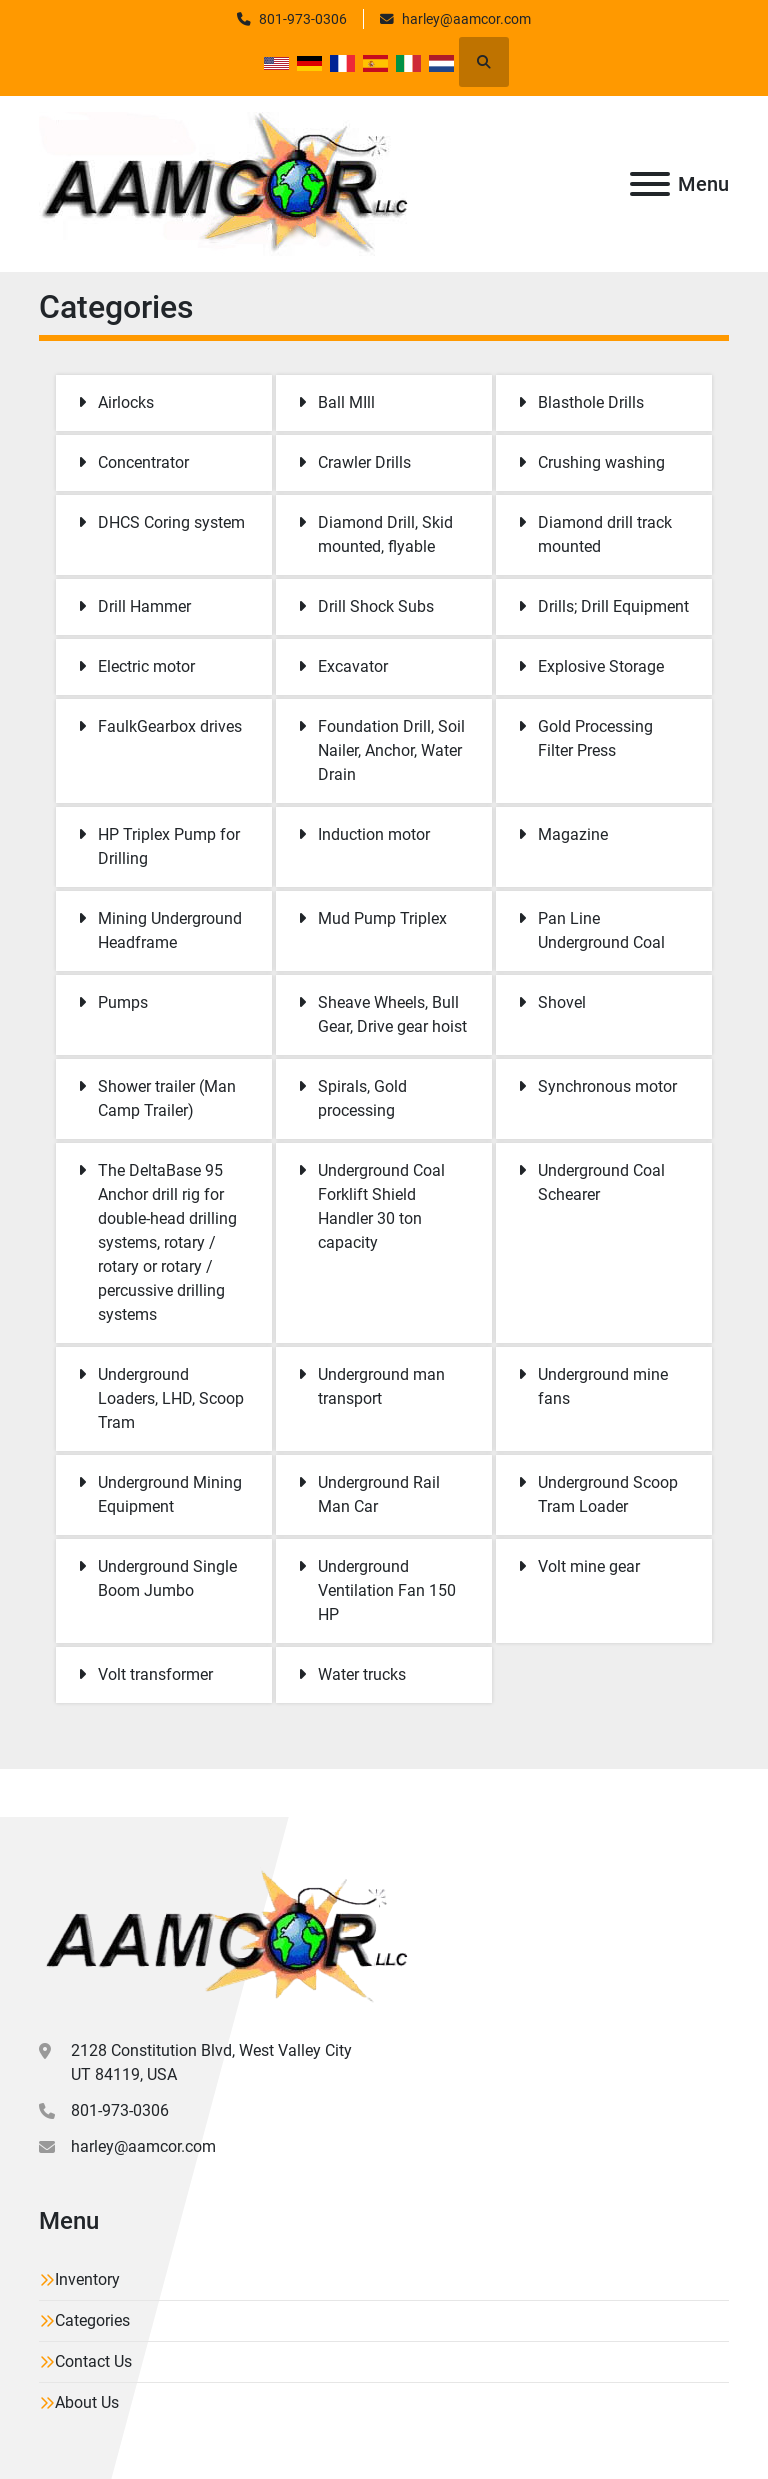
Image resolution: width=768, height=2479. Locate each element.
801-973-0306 (303, 19)
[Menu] (650, 184)
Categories (92, 2320)
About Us (87, 2402)
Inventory (87, 2279)
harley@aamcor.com (466, 19)
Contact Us (93, 2361)
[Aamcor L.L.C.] (223, 1935)
